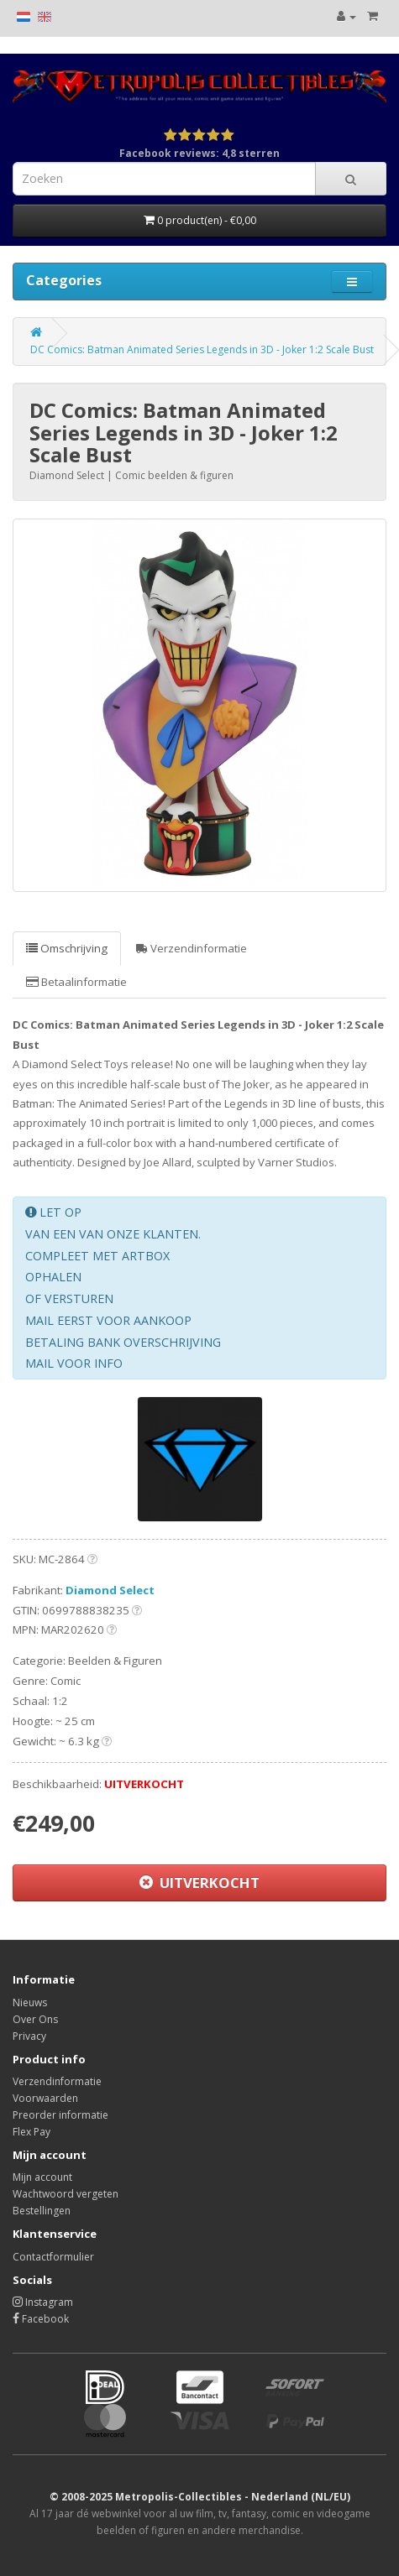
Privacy (29, 2036)
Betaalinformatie (76, 981)
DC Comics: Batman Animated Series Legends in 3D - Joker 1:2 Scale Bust (202, 349)
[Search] (350, 179)
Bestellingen (42, 2210)
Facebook (41, 2319)
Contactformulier (53, 2257)
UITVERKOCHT (199, 1882)
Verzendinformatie (191, 948)
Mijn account (42, 2177)
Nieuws (30, 2002)
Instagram (43, 2302)
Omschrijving (67, 948)
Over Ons (35, 2019)
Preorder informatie (60, 2115)
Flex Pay (31, 2132)
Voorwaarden (45, 2098)
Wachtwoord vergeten (65, 2194)
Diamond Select (110, 1590)
